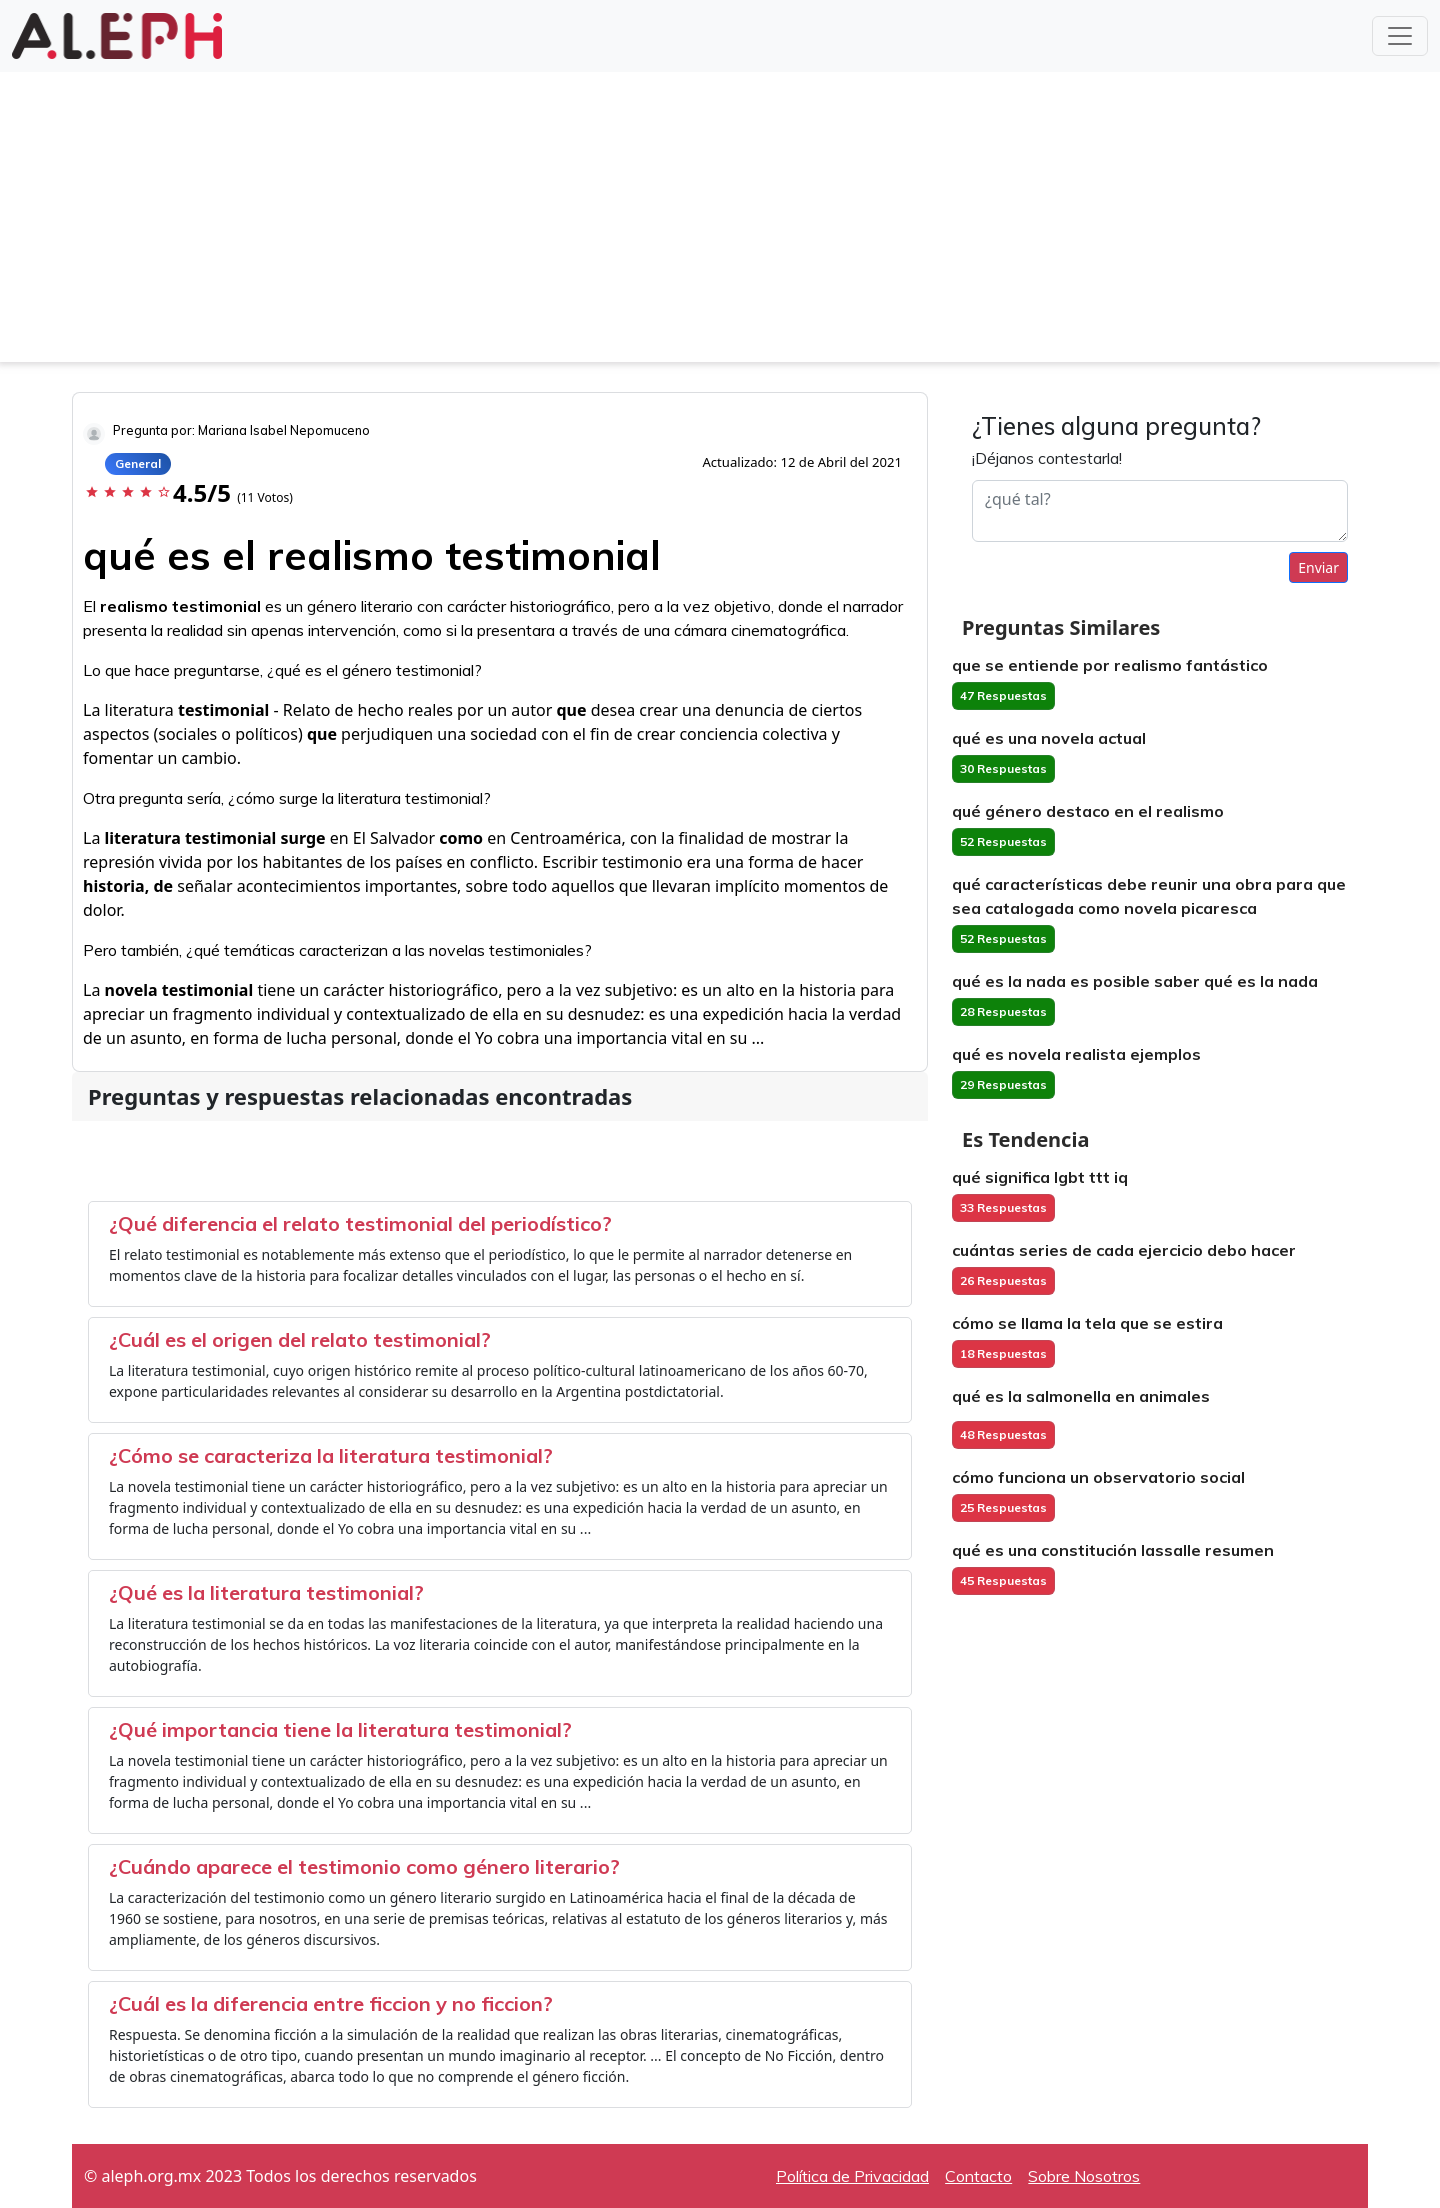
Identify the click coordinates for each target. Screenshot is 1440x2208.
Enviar (1318, 567)
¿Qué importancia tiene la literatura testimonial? (340, 1729)
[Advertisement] (720, 222)
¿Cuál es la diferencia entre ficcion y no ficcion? (331, 2003)
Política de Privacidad (852, 2176)
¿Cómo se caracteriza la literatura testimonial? (331, 1455)
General (138, 463)
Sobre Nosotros (1084, 2176)
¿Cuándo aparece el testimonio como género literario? (364, 1866)
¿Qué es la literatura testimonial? (266, 1592)
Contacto (978, 2176)
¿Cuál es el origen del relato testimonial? (300, 1339)
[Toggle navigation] (1400, 36)
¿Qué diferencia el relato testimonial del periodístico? (360, 1223)
